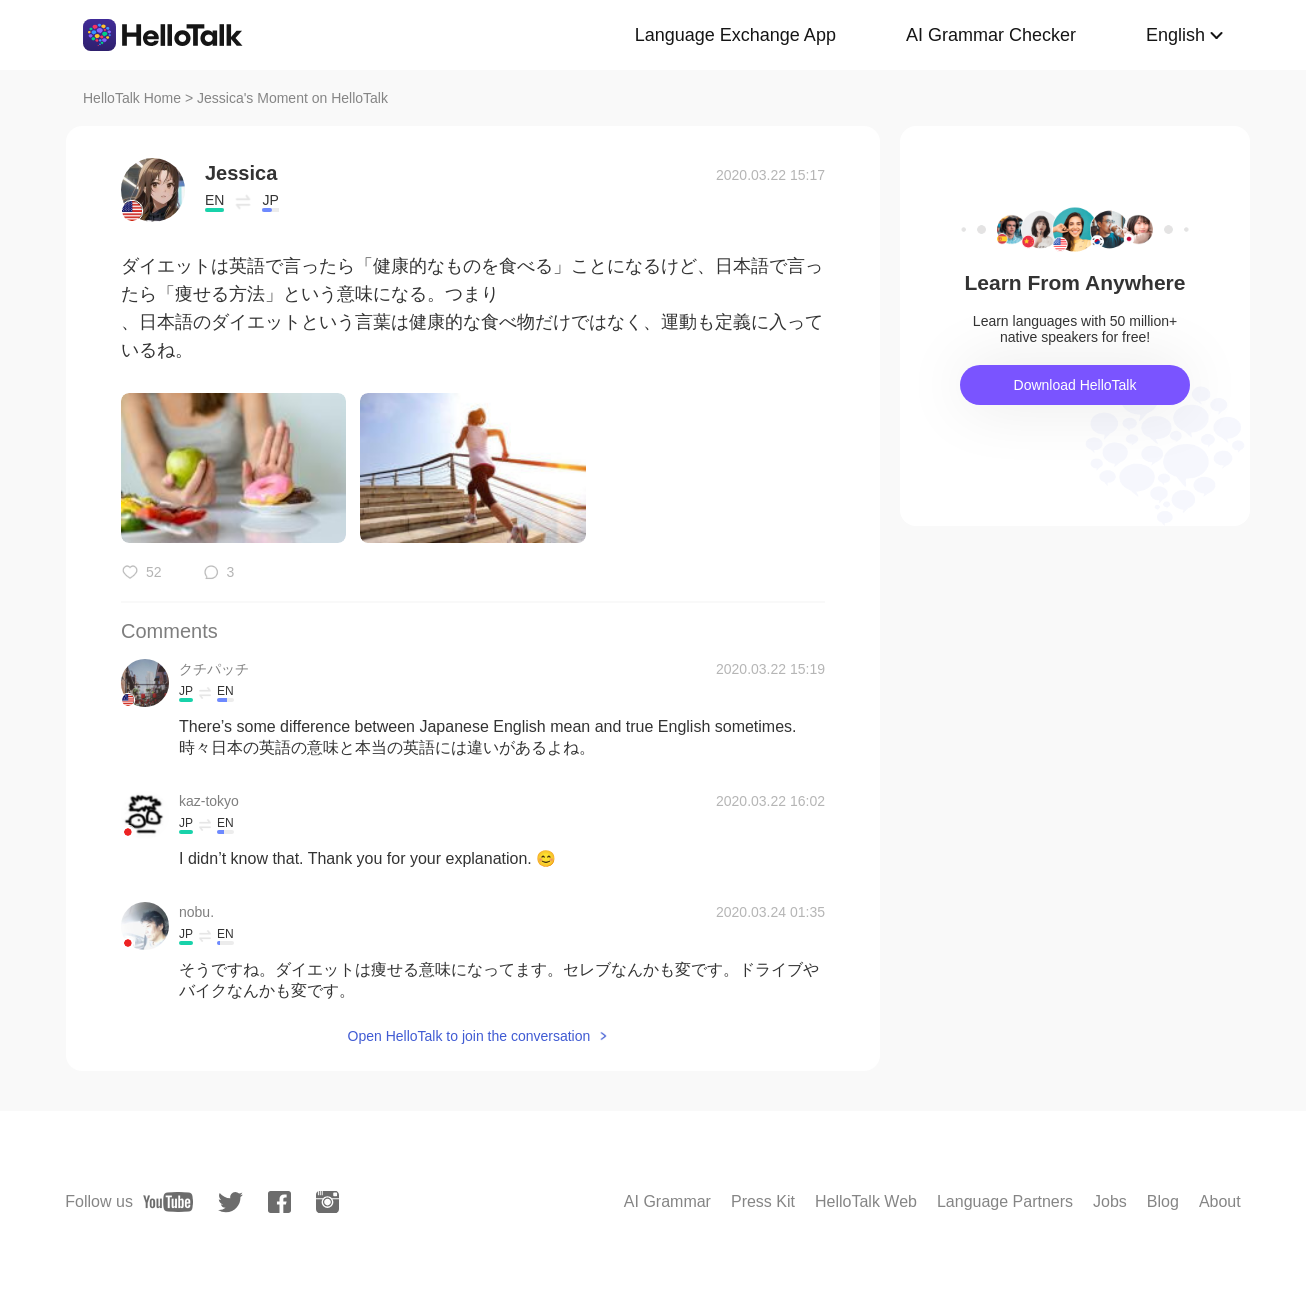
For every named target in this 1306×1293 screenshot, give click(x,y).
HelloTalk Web (866, 1201)
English (1175, 35)
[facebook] (279, 1202)
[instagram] (327, 1202)
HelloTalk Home (132, 98)
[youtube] (168, 1202)
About (1220, 1201)
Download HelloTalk (1075, 385)
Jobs (1110, 1201)
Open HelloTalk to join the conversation (469, 1036)
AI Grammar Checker (991, 35)
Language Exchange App (735, 35)
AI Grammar (667, 1201)
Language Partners (1005, 1201)
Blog (1163, 1201)
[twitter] (230, 1202)
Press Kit (763, 1201)
